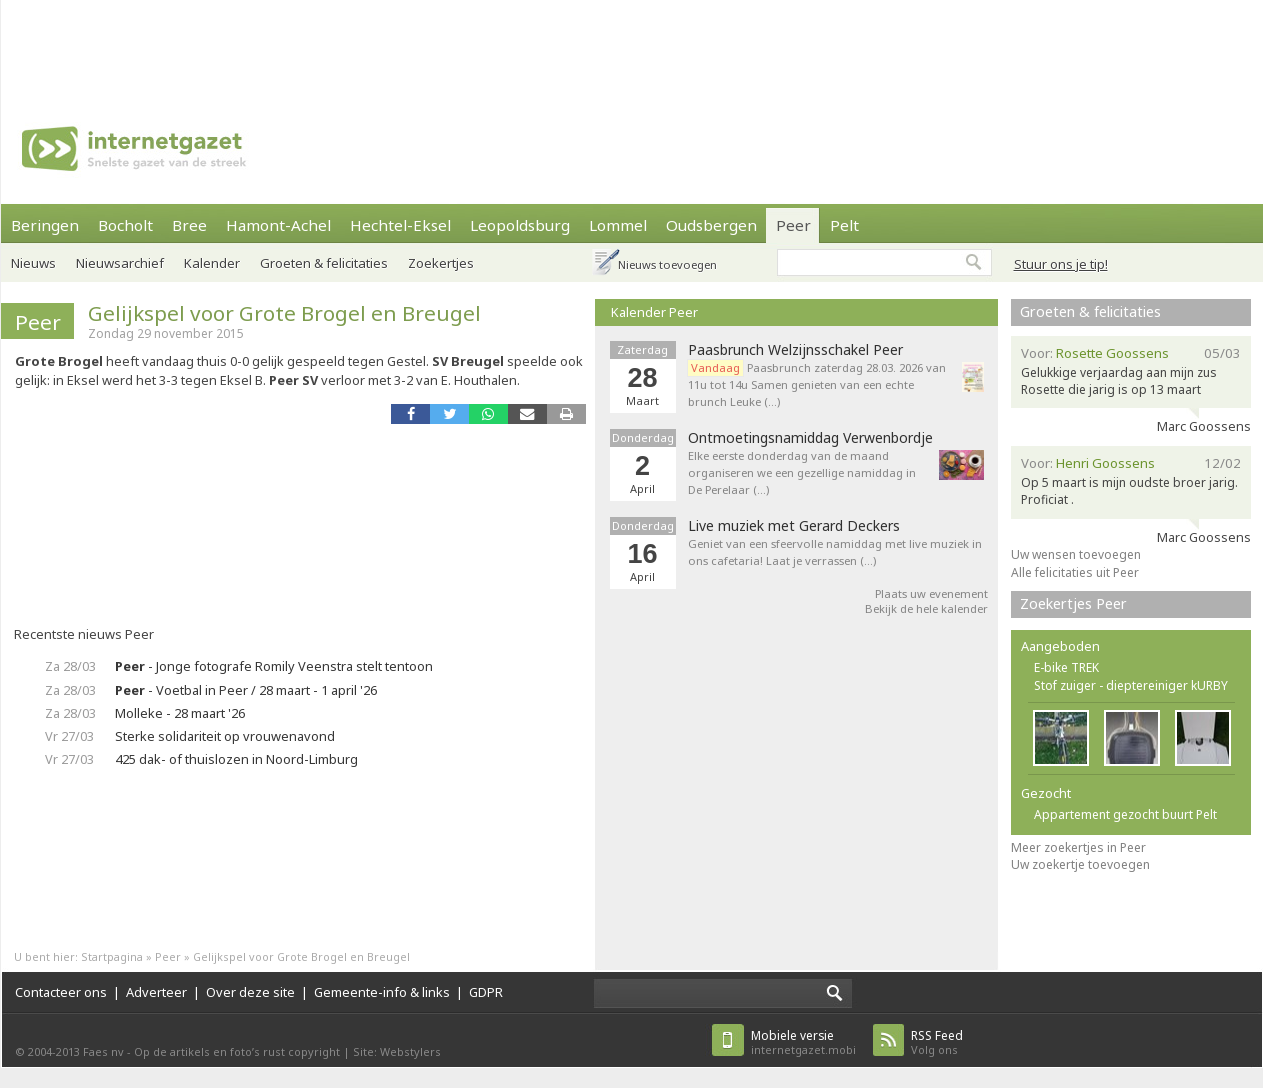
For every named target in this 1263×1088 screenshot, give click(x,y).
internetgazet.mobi (803, 1042)
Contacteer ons (61, 992)
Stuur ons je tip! (1061, 264)
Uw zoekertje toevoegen (1080, 864)
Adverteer (156, 992)
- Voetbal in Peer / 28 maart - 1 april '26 (246, 690)
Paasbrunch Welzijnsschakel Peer (795, 350)
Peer (793, 225)
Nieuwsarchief (120, 263)
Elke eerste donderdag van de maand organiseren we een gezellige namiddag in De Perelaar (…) (802, 472)
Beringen (45, 225)
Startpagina (112, 956)
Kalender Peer (654, 312)
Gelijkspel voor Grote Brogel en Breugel (284, 313)
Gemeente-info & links (382, 992)
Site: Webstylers (397, 1051)
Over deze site (250, 992)
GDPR (486, 992)
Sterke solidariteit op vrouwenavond (225, 736)
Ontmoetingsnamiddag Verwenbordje (810, 438)
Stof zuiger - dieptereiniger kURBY (1131, 685)
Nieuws (33, 263)
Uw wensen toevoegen (1076, 554)
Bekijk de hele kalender (926, 608)
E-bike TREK (1066, 667)
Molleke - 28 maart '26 (180, 713)
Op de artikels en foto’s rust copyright (237, 1051)
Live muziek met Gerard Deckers (794, 526)
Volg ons (937, 1042)
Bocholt (125, 225)
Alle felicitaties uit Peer (1075, 572)
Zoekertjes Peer (1073, 603)
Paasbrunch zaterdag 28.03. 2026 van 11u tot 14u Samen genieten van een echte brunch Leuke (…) (817, 384)
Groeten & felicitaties (1090, 311)
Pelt (844, 225)
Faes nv (103, 1051)
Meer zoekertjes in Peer (1078, 847)
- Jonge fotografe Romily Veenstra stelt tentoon (274, 666)
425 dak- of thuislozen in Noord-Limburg (236, 759)
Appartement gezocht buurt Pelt (1125, 814)
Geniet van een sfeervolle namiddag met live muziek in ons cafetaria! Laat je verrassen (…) (835, 552)
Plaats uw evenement (931, 593)
